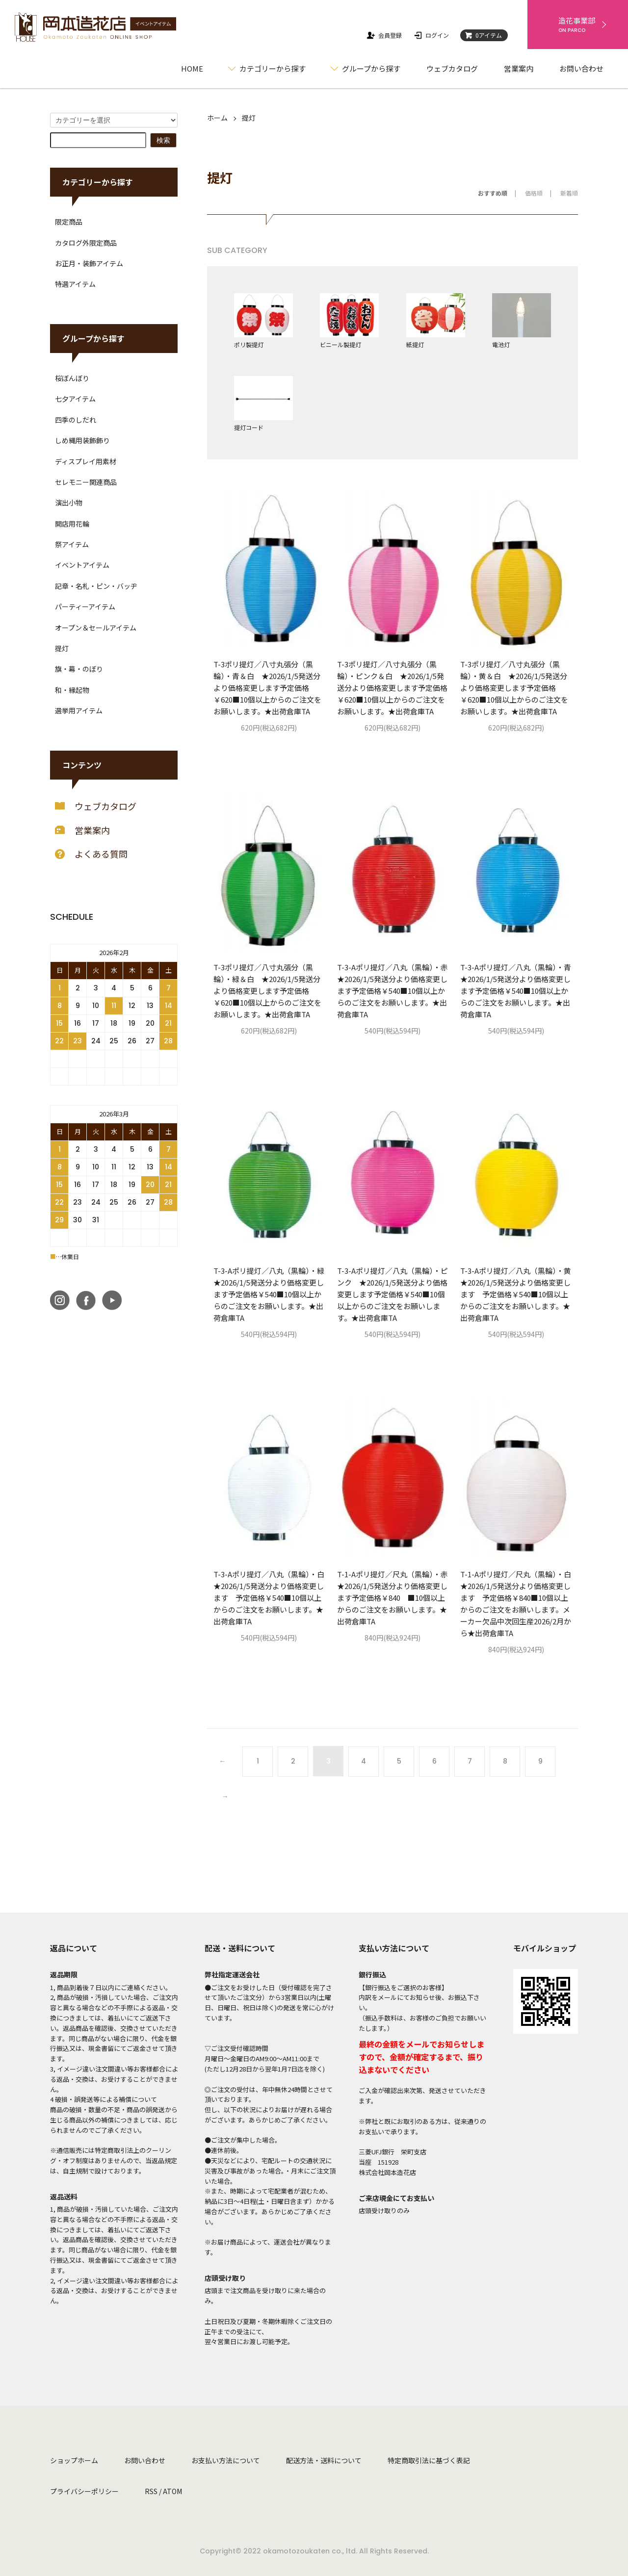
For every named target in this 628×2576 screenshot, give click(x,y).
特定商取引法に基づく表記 (429, 2460)
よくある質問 (91, 853)
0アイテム (483, 35)
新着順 (569, 193)
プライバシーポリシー (84, 2491)
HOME (192, 68)
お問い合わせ (581, 68)
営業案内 (518, 68)
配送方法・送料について (324, 2460)
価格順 (534, 193)
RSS (151, 2491)
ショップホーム (74, 2460)
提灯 (249, 118)
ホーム (217, 118)
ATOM (172, 2491)
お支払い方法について (225, 2460)
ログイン (431, 35)
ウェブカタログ (452, 68)
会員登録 (384, 35)
